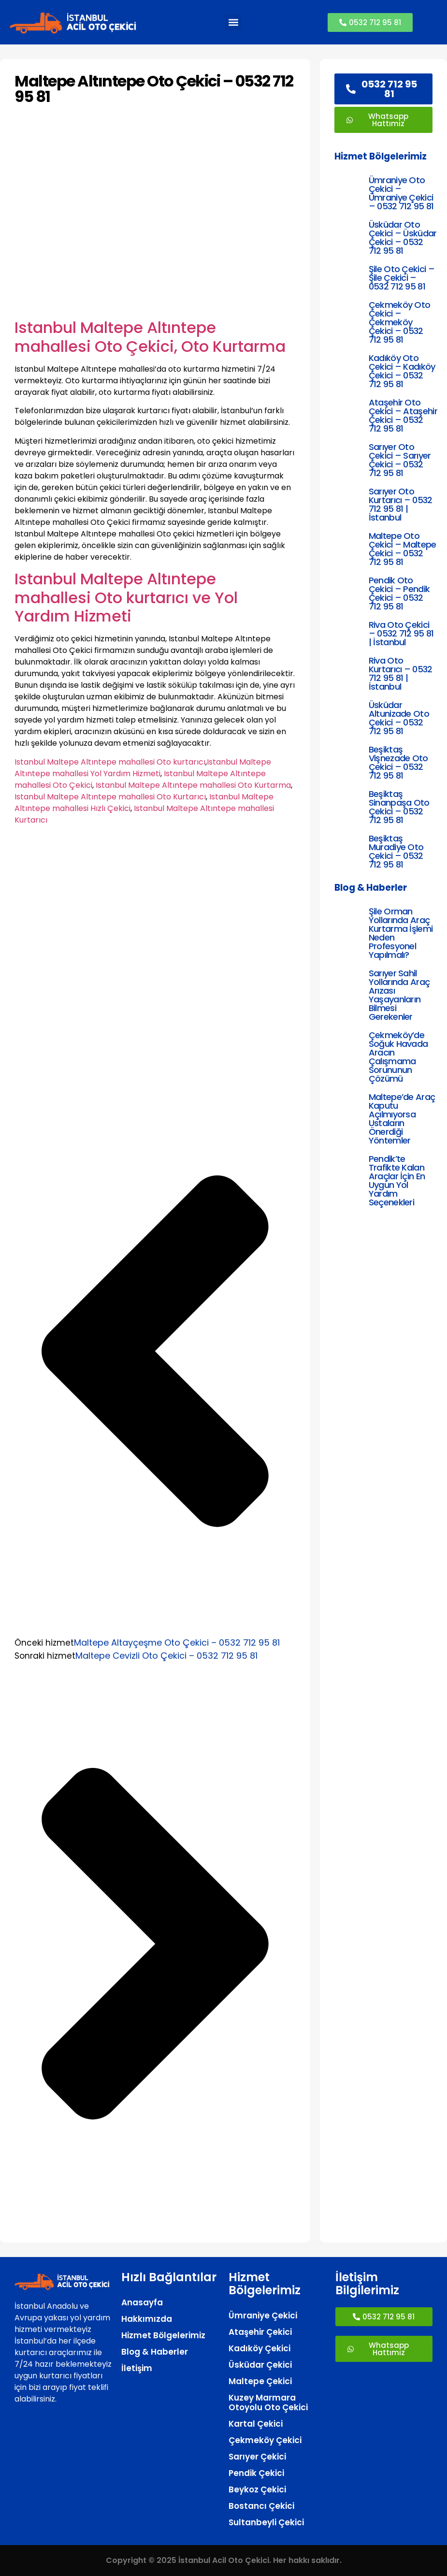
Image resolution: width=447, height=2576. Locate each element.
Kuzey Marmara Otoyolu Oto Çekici (268, 2402)
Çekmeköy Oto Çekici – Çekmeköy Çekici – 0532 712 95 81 (400, 322)
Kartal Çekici (256, 2424)
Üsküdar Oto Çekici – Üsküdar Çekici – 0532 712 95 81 (403, 237)
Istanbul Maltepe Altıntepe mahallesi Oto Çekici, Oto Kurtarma (150, 337)
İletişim (136, 2368)
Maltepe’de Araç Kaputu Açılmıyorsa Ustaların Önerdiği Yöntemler (402, 1118)
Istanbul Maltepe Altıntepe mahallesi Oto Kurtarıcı (110, 796)
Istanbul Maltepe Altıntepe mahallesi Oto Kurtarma (193, 785)
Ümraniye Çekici (263, 2315)
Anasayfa (142, 2302)
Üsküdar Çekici (260, 2365)
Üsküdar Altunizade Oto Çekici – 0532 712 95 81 (399, 718)
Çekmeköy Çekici (265, 2440)
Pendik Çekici (256, 2473)
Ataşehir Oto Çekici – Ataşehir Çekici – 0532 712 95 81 (403, 415)
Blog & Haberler (154, 2352)
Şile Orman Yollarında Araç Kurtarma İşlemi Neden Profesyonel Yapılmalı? (401, 933)
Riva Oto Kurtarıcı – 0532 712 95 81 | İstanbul (401, 673)
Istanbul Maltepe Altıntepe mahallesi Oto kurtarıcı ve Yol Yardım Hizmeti (126, 597)
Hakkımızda (146, 2319)
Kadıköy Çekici (259, 2348)
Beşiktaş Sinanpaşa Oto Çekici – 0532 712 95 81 (399, 807)
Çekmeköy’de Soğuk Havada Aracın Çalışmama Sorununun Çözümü (398, 1057)
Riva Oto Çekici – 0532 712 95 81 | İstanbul (401, 633)
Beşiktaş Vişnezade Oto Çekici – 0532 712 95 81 (398, 762)
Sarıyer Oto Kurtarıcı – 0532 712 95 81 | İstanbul (401, 504)
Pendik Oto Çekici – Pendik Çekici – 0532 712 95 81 (399, 593)
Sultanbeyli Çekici (266, 2522)
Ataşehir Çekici (260, 2332)
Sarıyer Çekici (257, 2456)
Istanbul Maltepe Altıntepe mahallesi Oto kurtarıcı (109, 761)
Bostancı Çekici (261, 2506)
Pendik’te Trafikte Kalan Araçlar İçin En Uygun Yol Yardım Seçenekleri (397, 1180)
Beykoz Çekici (257, 2489)
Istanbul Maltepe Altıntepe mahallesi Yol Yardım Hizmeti (142, 767)
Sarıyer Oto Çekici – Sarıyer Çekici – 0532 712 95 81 (400, 460)
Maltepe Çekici (260, 2381)
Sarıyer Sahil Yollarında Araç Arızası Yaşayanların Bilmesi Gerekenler (399, 995)
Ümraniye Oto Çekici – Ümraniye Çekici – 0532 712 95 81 (401, 193)
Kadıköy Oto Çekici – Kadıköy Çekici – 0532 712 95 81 (402, 371)
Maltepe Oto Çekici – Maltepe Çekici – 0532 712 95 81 (402, 549)
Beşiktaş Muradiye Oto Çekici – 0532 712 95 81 (396, 851)
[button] (233, 22)
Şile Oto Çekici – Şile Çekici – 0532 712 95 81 (401, 277)
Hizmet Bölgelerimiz (163, 2335)
